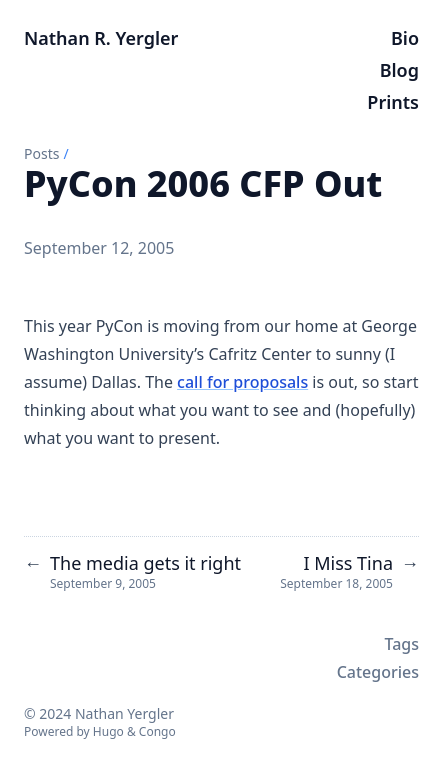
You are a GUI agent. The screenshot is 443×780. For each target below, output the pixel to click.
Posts (41, 153)
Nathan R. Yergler (101, 38)
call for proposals (242, 382)
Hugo (108, 731)
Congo (157, 731)
